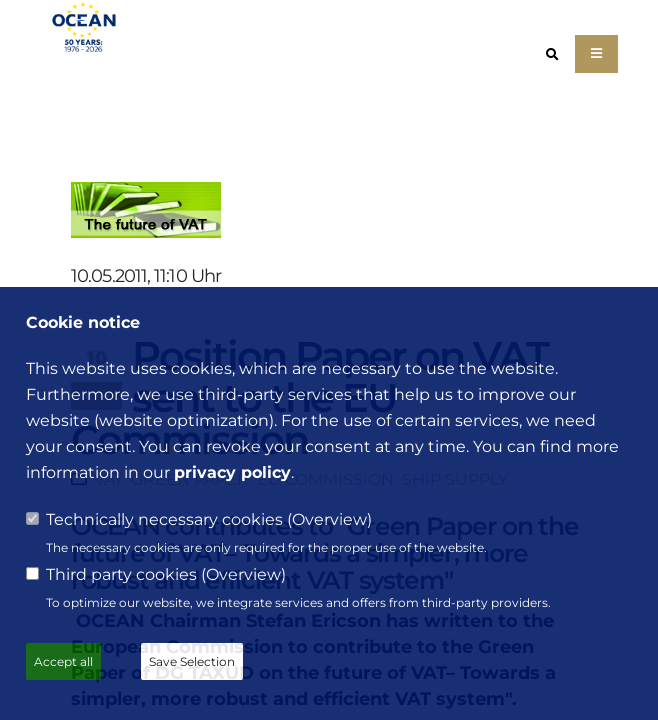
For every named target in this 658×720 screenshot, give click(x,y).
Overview (329, 519)
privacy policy (232, 472)
